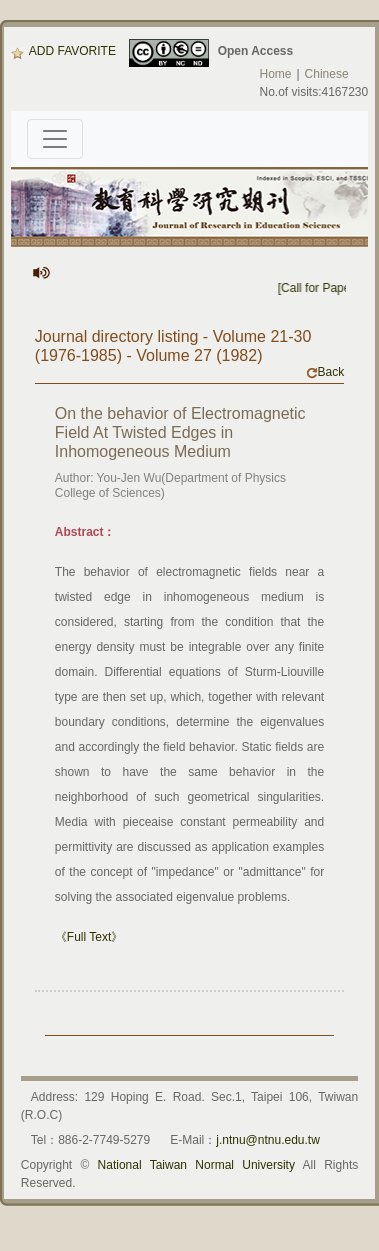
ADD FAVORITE (63, 51)
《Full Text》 (89, 937)
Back (325, 372)
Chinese (327, 74)
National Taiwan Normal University (196, 1165)
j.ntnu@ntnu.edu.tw (268, 1140)
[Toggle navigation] (55, 139)
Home (275, 74)
